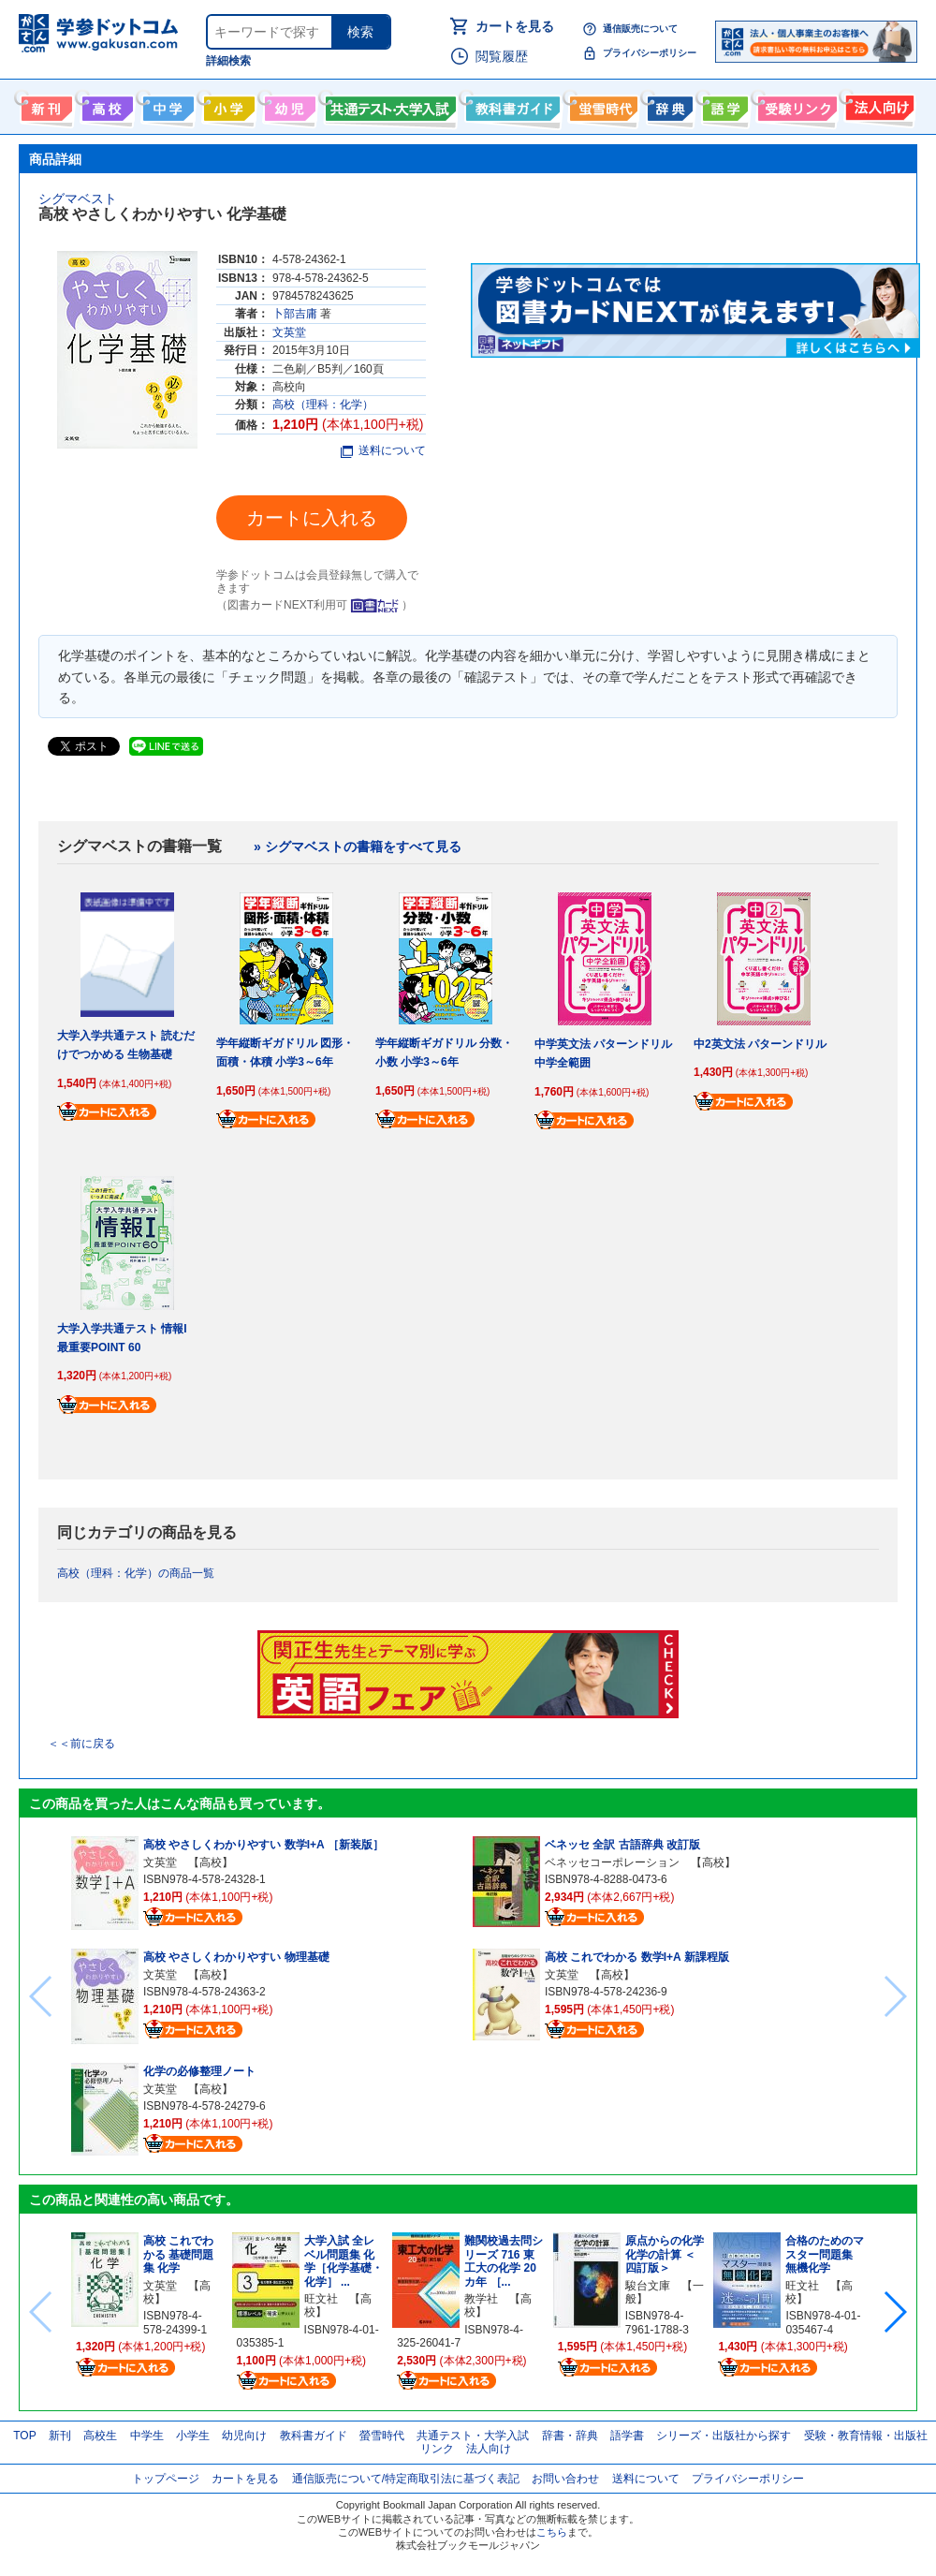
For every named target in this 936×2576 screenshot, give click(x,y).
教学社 (481, 2298)
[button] (894, 2312)
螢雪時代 (601, 105)
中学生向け (166, 105)
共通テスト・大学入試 (388, 105)
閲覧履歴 (501, 56)
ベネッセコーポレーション (612, 1862)
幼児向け (287, 105)
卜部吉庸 (294, 313)
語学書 (723, 105)
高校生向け (105, 105)
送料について (383, 450)
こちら (551, 2532)
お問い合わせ (565, 2478)
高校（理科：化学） (322, 404)
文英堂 (289, 332)
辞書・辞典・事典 (667, 105)
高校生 (100, 2435)
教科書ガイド (511, 105)
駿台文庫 (647, 2285)
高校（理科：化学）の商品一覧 (135, 1573)
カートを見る (514, 26)
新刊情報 (44, 105)
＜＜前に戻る (81, 1743)
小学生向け (227, 105)
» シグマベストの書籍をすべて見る (357, 846)
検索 (360, 31)
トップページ (165, 2478)
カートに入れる (311, 518)
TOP (24, 2435)
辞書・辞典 (570, 2435)
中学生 (147, 2435)
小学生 (193, 2435)
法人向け (877, 105)
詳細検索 (228, 60)
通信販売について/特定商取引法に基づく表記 (405, 2478)
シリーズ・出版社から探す (723, 2435)
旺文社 (321, 2298)
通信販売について (640, 28)
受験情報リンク (795, 105)
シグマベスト (77, 198)
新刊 (60, 2435)
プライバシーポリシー (649, 53)
